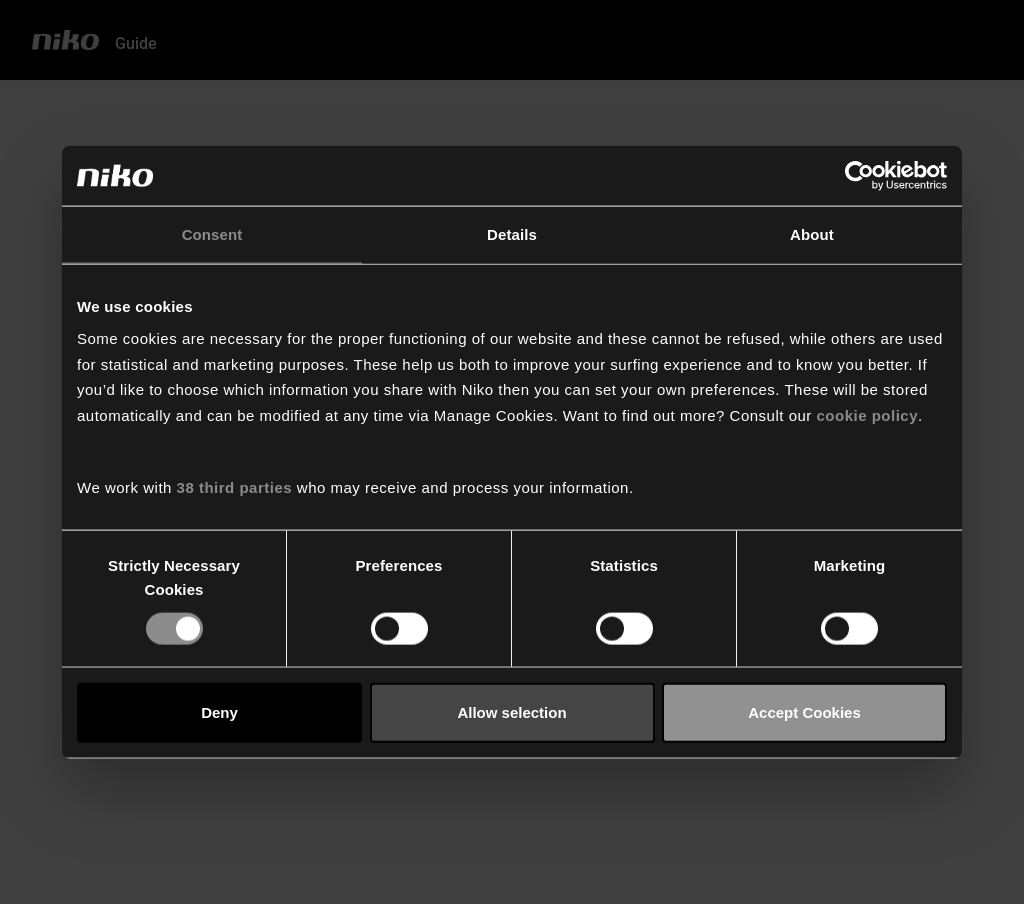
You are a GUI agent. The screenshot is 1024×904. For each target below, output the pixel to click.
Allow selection (511, 712)
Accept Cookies (804, 712)
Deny (219, 712)
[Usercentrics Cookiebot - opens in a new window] (859, 176)
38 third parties (235, 487)
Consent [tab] (212, 234)
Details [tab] (512, 234)
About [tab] (812, 234)
